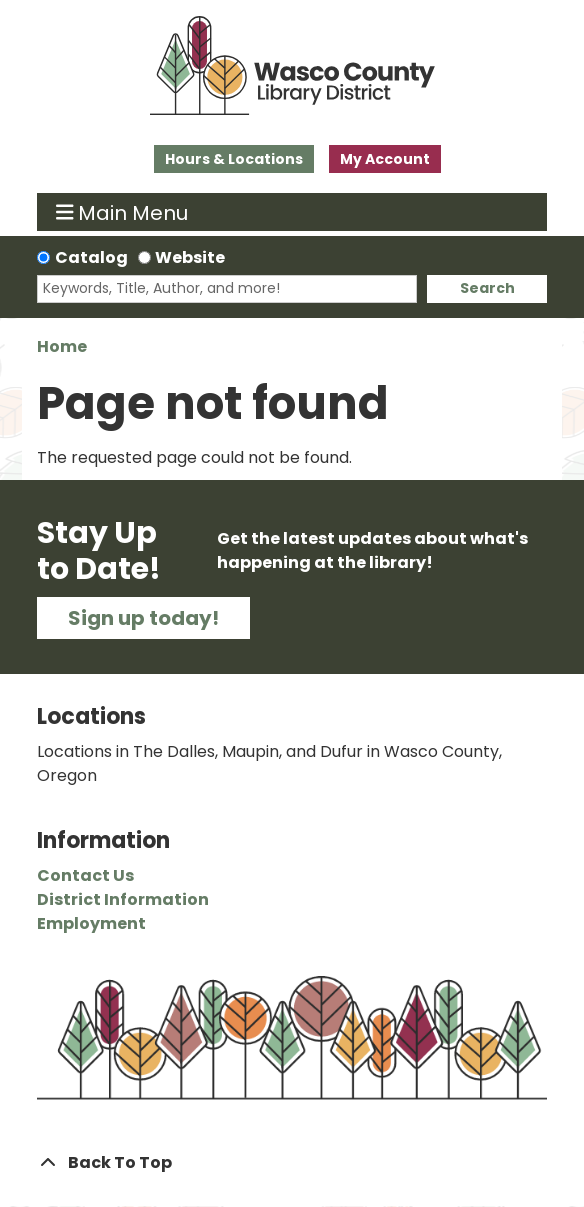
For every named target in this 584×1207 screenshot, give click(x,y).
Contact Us (85, 875)
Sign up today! (143, 618)
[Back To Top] (292, 1163)
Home (62, 346)
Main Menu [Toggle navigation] (122, 212)
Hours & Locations (234, 159)
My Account (385, 159)
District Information (123, 899)
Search (487, 288)
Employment (91, 923)
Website (190, 257)
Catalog (91, 257)
